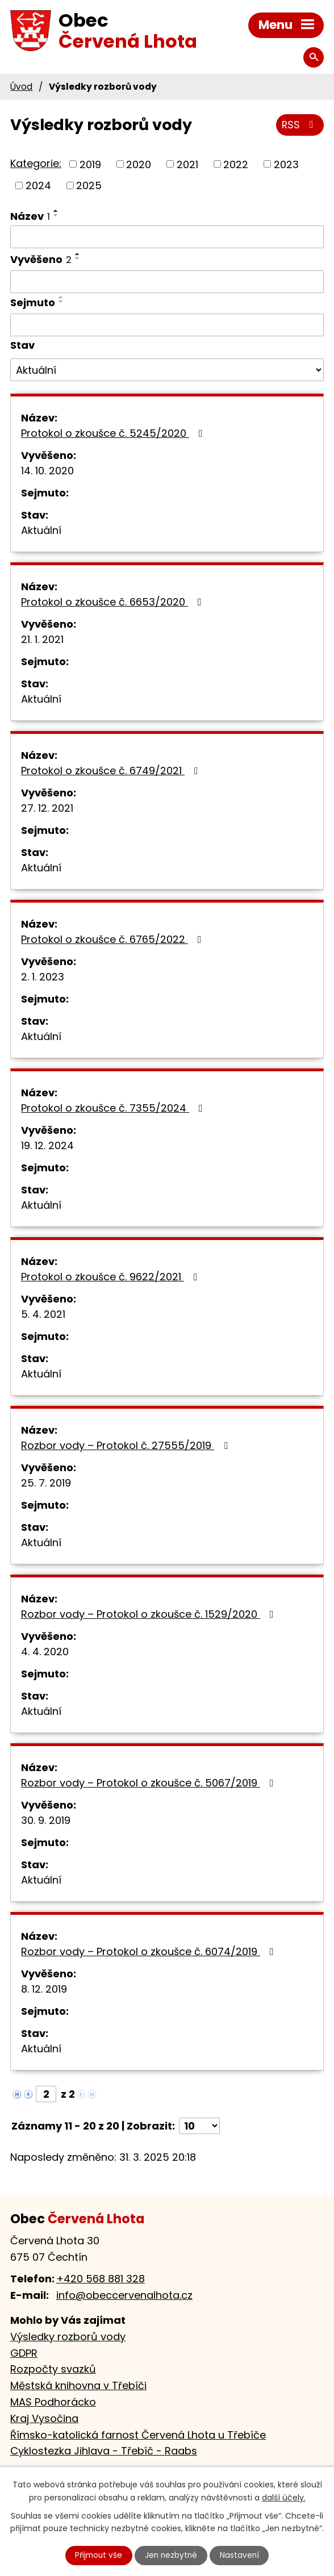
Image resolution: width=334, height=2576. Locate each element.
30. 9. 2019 (45, 1820)
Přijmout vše (97, 2555)
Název (30, 216)
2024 (38, 185)
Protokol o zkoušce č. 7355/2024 (114, 1108)
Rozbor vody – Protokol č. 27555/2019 (126, 1445)
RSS (299, 126)
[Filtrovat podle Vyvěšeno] (167, 281)
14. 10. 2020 (47, 471)
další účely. (284, 2497)
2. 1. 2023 (42, 977)
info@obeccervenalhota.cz (124, 2295)
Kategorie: (35, 163)
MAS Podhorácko (53, 2402)
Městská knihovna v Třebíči (78, 2385)
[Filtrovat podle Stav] (167, 369)
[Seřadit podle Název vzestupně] (56, 210)
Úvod (21, 87)
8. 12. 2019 (44, 1989)
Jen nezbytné (172, 2555)
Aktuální (41, 530)
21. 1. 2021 (42, 639)
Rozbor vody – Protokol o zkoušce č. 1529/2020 (149, 1614)
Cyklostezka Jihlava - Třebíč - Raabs (103, 2451)
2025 (89, 185)
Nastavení (241, 2555)
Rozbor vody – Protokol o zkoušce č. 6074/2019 (149, 1951)
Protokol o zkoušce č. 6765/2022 (113, 939)
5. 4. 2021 (43, 1314)
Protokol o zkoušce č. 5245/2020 (114, 433)
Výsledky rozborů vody (68, 2336)
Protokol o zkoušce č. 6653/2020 (113, 602)
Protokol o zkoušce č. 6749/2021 (112, 770)
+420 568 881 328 (100, 2279)
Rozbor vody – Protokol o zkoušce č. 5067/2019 (149, 1783)
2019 (90, 164)
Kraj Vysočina (44, 2418)
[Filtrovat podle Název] (167, 237)
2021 (187, 164)
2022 (235, 164)
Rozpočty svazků (53, 2369)
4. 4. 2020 (45, 1651)
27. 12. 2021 (47, 808)
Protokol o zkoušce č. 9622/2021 (111, 1277)
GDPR (23, 2353)
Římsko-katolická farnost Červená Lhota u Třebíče (138, 2435)
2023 (286, 164)
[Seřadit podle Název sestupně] (56, 215)
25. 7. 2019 (46, 1483)
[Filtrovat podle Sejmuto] (167, 325)
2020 (138, 164)
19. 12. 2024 (47, 1145)
